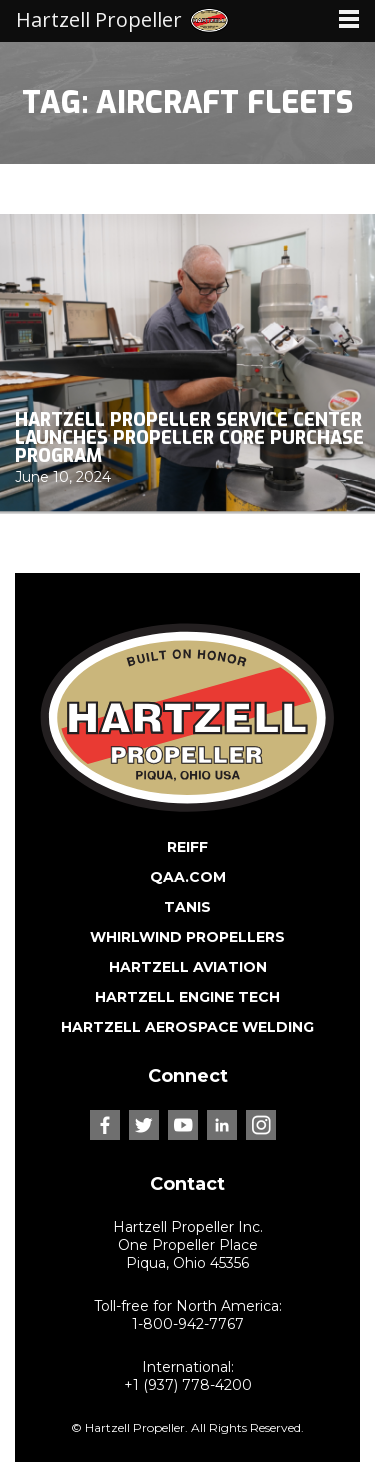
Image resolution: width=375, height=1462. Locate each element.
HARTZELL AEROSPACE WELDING (187, 1027)
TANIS (187, 907)
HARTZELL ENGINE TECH (187, 997)
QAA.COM (188, 877)
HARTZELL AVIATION (188, 967)
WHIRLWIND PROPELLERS (187, 937)
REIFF (187, 847)
